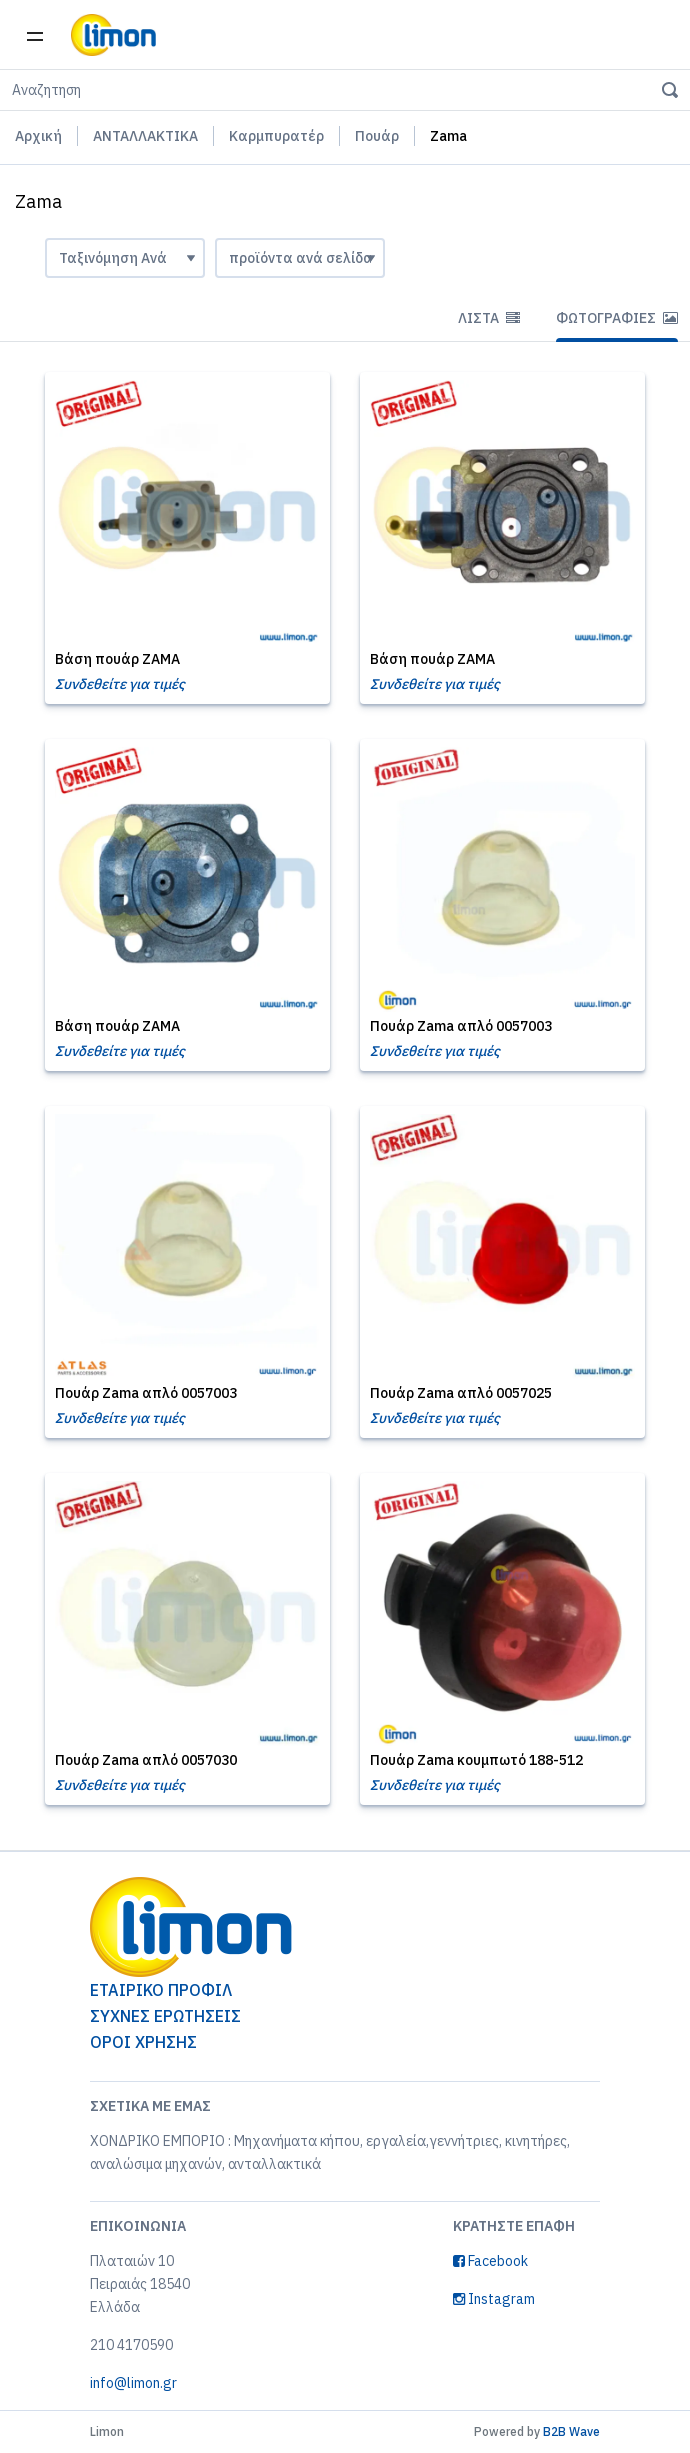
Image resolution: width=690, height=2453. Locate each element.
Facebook (490, 2261)
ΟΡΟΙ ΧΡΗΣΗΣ (143, 2042)
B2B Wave (571, 2431)
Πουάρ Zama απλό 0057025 (461, 1393)
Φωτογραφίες (617, 318)
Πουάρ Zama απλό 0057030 (146, 1760)
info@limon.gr (133, 2383)
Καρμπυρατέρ (276, 136)
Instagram (494, 2299)
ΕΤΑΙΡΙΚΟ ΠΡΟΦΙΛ (161, 1990)
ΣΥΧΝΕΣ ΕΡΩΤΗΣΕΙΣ (165, 2016)
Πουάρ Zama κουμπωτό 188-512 (476, 1760)
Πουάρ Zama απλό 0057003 (461, 1026)
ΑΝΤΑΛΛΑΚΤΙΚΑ (145, 136)
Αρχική (38, 136)
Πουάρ (377, 136)
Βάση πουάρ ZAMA (117, 659)
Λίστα (489, 318)
